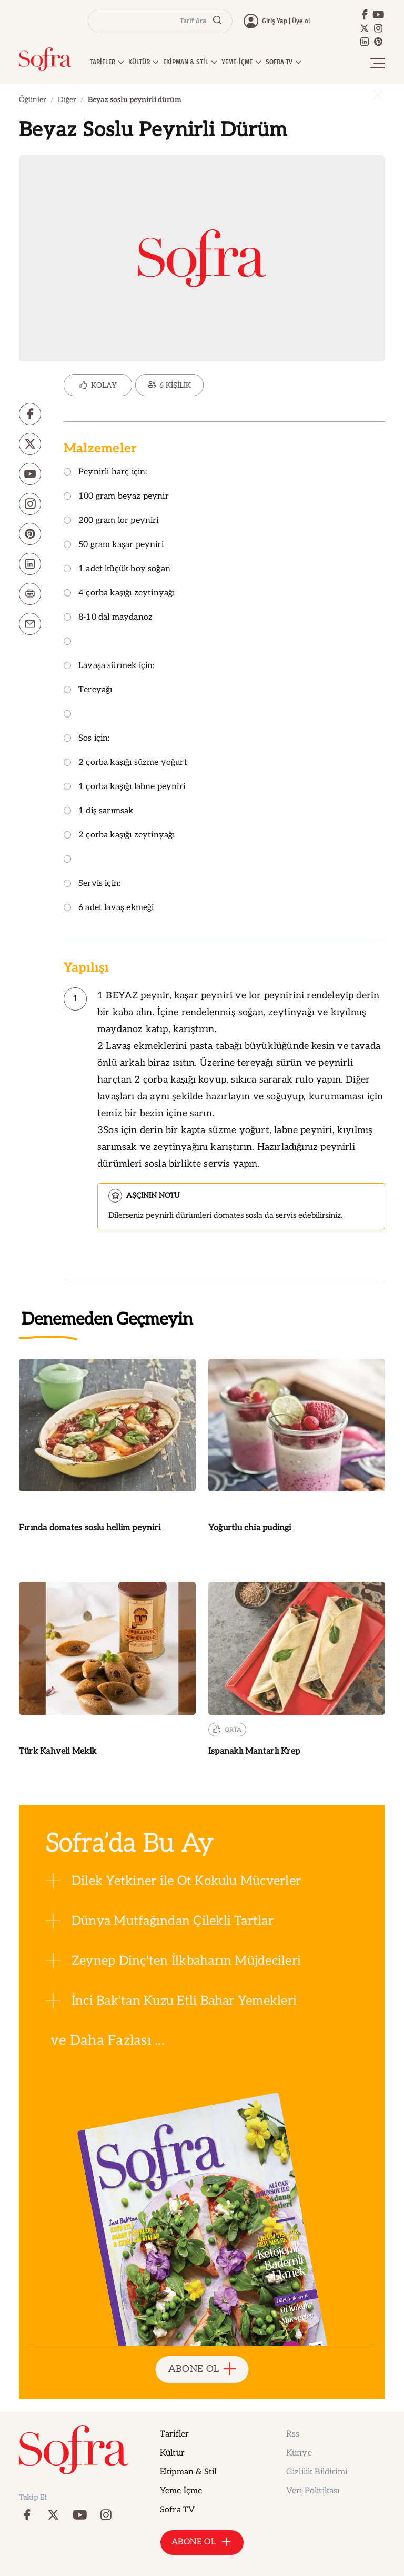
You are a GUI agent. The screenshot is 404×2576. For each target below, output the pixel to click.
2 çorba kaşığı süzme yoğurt (125, 763)
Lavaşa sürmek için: (109, 666)
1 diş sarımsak (99, 811)
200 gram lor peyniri (111, 521)
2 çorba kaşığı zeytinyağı (119, 835)
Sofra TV (177, 2510)
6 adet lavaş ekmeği (109, 908)
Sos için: (87, 738)
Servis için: (92, 884)
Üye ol (301, 21)
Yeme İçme (181, 2491)
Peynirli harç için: (105, 472)
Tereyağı (88, 690)
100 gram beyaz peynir (116, 496)
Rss (292, 2434)
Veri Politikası (312, 2491)
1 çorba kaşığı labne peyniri (124, 787)
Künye (299, 2453)
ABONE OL (202, 2369)
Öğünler (32, 99)
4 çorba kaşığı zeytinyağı (119, 593)
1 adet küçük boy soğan (117, 569)
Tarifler (174, 2434)
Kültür (172, 2453)
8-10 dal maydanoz (108, 617)
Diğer (67, 99)
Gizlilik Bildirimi (316, 2472)
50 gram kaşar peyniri (114, 545)
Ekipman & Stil (188, 2472)
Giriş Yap (274, 21)
